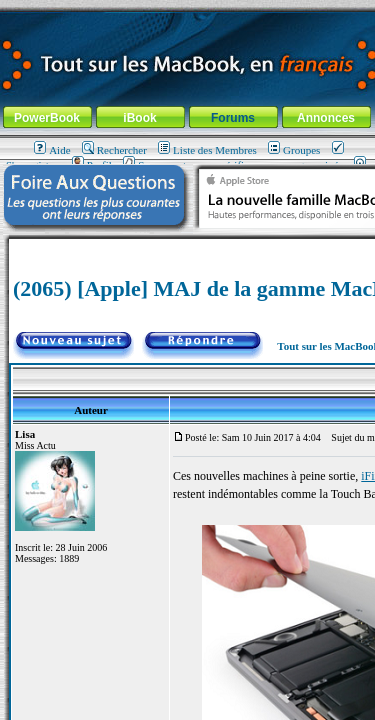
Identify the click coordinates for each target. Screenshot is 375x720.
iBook (139, 118)
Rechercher (114, 150)
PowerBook (47, 118)
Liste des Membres (207, 150)
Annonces (326, 118)
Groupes (294, 150)
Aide (52, 150)
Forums (233, 118)
